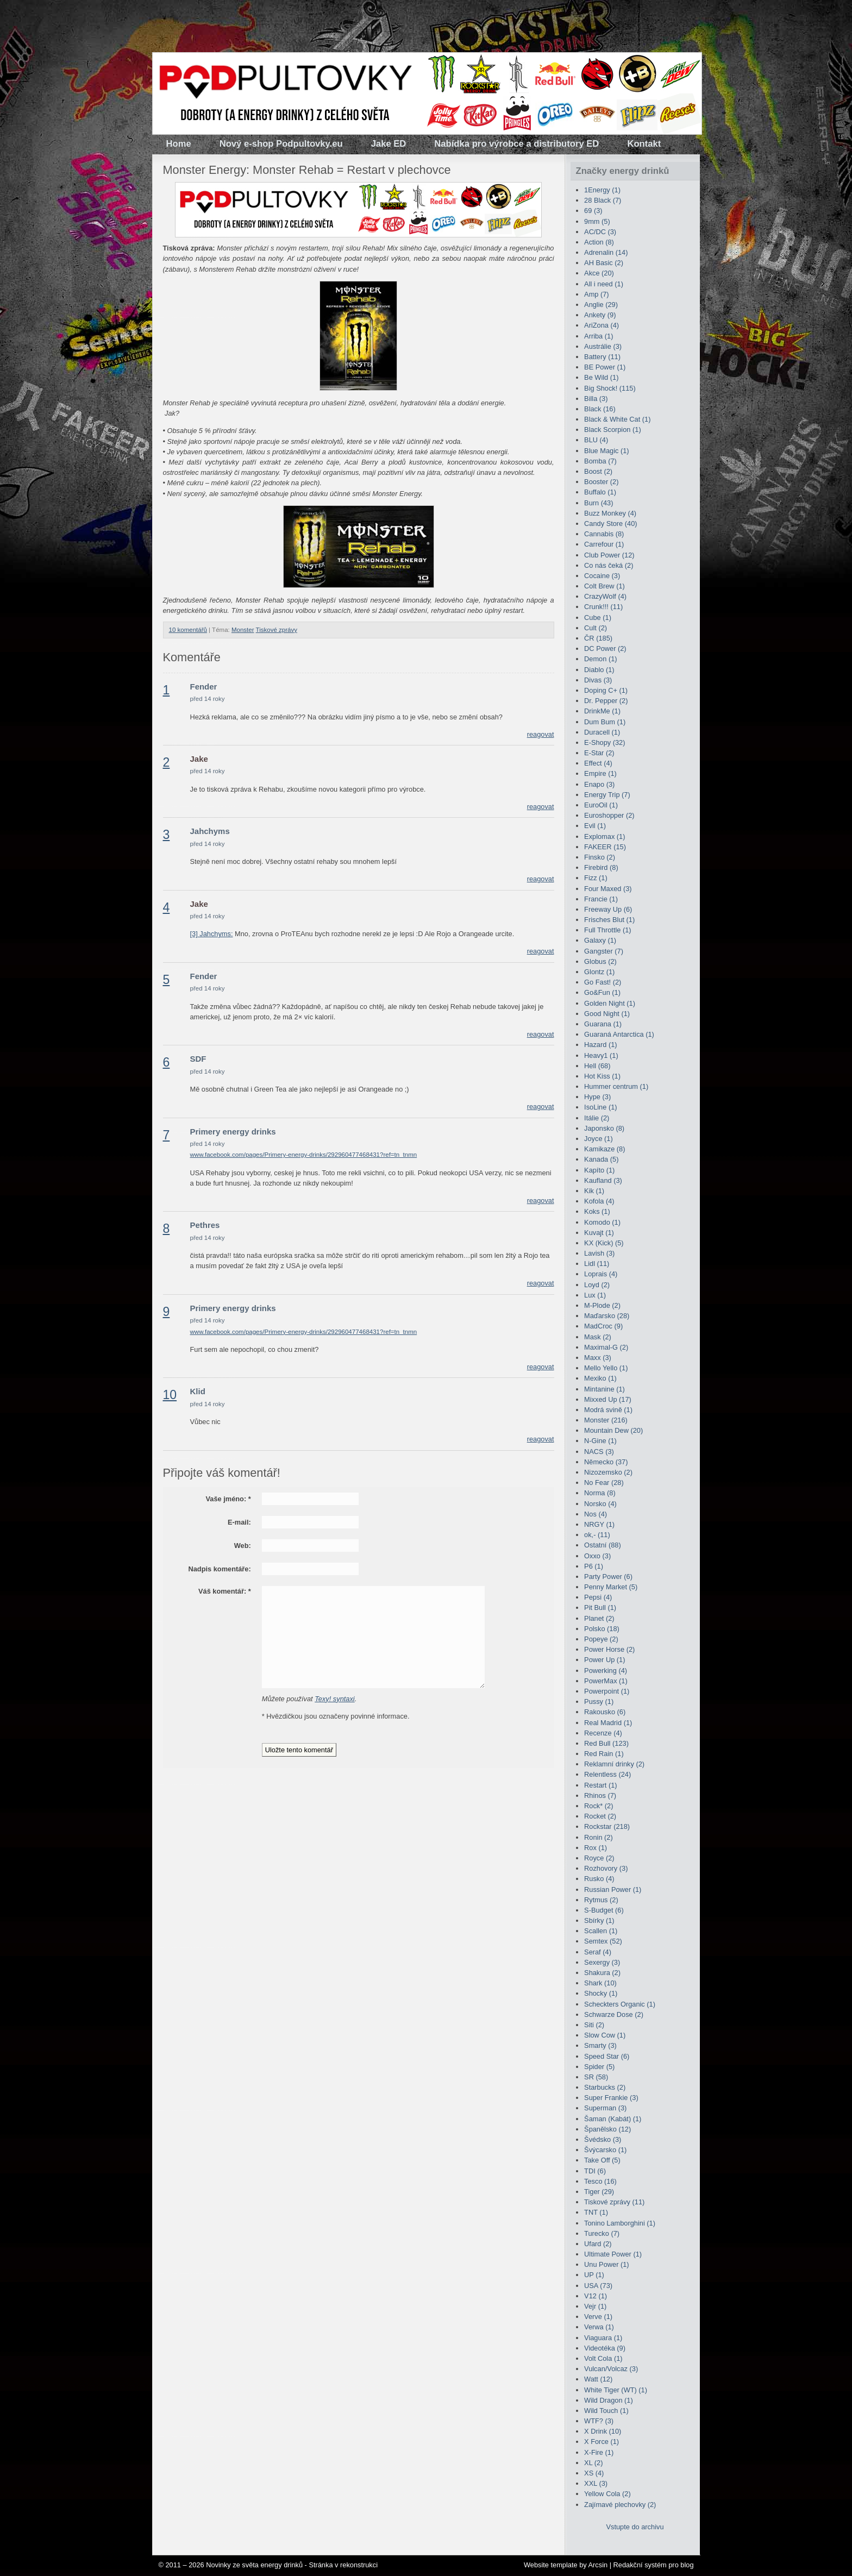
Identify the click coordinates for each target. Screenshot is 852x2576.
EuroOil (601, 805)
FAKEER (605, 847)
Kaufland (603, 1180)
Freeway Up (608, 909)
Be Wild (601, 377)
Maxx (597, 1357)
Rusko (599, 1879)
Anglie (601, 304)
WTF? (598, 2421)
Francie (601, 899)
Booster (601, 482)
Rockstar (607, 1826)
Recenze (603, 1733)
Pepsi (598, 1597)
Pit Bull (600, 1607)
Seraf (597, 1952)
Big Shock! (610, 388)
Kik (594, 1191)
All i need (603, 284)
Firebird (601, 867)
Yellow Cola (607, 2494)
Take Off (602, 2160)
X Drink (602, 2431)
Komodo (602, 1222)
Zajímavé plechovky (620, 2504)
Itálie (596, 1118)
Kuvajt (599, 1233)
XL (593, 2463)
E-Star (599, 753)
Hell (597, 1066)
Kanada (601, 1159)
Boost (598, 471)
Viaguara (603, 2338)
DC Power (605, 648)
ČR (598, 638)
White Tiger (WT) (615, 2390)
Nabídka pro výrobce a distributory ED (516, 144)
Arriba (598, 336)
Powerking (605, 1670)
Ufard (598, 2244)
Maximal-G (606, 1347)
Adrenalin (606, 252)
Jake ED (388, 144)
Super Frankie (611, 2098)
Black (600, 409)
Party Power (608, 1576)
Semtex (603, 1941)
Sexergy (602, 1962)
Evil (595, 826)
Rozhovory (606, 1868)
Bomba (600, 461)
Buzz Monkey (610, 513)
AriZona (601, 325)
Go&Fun (602, 992)
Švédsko (602, 2139)
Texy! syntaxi (335, 1699)
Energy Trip (607, 795)
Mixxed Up (607, 1399)
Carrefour (604, 544)
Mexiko (600, 1378)
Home (178, 144)
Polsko (601, 1629)
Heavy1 (601, 1055)
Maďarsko (606, 1316)
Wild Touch (606, 2410)
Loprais (600, 1274)
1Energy (602, 190)
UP (594, 2275)
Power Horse (609, 1649)
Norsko (600, 1504)
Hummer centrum (616, 1086)
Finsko (599, 857)
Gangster (603, 951)
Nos (595, 1514)
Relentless (607, 1774)
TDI (595, 2171)
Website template (551, 2565)
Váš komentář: (224, 1591)
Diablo (599, 670)
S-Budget (604, 1910)
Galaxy (600, 940)
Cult (595, 628)
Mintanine (604, 1389)
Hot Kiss (602, 1076)
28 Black (602, 200)
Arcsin (598, 2565)
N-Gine (600, 1441)
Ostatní (602, 1545)
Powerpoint (606, 1691)
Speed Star (606, 2056)
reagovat (540, 734)
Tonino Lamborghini (619, 2223)
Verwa (599, 2327)
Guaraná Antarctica (619, 1034)
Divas (598, 680)
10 (170, 1395)
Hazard (600, 1045)
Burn (598, 503)
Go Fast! (602, 982)
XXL (595, 2483)
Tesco (600, 2181)
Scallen (600, 1931)
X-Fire (598, 2452)
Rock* (598, 1806)
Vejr (595, 2306)
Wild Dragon (608, 2400)
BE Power (604, 367)
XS (594, 2473)
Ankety (600, 315)
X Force (601, 2441)
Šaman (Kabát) (612, 2119)
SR (596, 2077)
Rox (595, 1848)
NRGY (599, 1524)
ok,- (597, 1535)
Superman (605, 2108)
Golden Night (609, 1003)
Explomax (604, 836)
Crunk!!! (603, 607)
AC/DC (600, 232)
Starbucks (604, 2087)
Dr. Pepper (606, 701)
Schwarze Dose (613, 2014)
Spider (599, 2067)
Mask (597, 1337)
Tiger (599, 2192)
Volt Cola (603, 2358)
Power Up (604, 1660)
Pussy (598, 1701)
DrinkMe (602, 711)
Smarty (600, 2045)
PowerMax (606, 1681)
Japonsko (604, 1128)
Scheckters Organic (619, 2004)
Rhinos (600, 1795)
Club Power (609, 555)
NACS (599, 1451)
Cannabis (604, 534)
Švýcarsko (605, 2150)
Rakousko (604, 1712)
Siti (594, 2025)
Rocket (600, 1816)
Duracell (602, 732)
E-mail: (239, 1522)
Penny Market (610, 1587)
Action (599, 242)
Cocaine (602, 576)
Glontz (599, 972)
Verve (598, 2316)
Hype (597, 1097)
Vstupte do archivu (635, 2527)
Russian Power (612, 1889)
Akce (599, 273)
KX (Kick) (604, 1243)
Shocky (600, 1993)
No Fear (604, 1482)
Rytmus (601, 1900)
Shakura (602, 1973)
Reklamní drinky (614, 1764)
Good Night (607, 1014)
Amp (596, 294)
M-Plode (602, 1305)
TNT (596, 2212)
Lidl (596, 1263)
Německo (606, 1462)
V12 (595, 2296)
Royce (599, 1858)
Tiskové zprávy (276, 629)
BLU (596, 440)
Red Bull (606, 1743)
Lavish (599, 1253)
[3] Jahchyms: (211, 934)
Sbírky (599, 1920)
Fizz (595, 878)
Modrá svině (608, 1410)
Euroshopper (609, 815)
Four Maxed (607, 889)
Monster (242, 629)
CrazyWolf (605, 596)
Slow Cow (604, 2035)
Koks (597, 1211)
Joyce (598, 1139)
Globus (600, 961)
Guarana (603, 1024)
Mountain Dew (613, 1430)
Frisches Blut (609, 920)
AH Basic (603, 263)
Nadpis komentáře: (220, 1569)
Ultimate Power (613, 2254)
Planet (599, 1618)
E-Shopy (604, 742)
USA (598, 2286)
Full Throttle (607, 930)
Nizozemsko (608, 1472)
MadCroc (603, 1326)
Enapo (599, 784)
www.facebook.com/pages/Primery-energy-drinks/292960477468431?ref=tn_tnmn (303, 1154)
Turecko (601, 2233)
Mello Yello (606, 1368)
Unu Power (606, 2264)
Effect (598, 763)
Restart (600, 1785)
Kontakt (644, 144)
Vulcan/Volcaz (611, 2369)
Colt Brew (604, 586)
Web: (242, 1545)
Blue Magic (606, 451)
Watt (598, 2379)
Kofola (599, 1201)
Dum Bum (604, 722)
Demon (600, 659)
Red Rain (604, 1754)
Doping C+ (606, 690)
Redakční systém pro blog (653, 2565)
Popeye (601, 1639)
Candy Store (610, 523)
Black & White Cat (617, 419)
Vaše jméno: (228, 1499)
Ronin (598, 1837)
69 (593, 210)
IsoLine (600, 1107)
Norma (600, 1493)
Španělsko (607, 2129)
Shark (600, 1983)
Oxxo (597, 1556)
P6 (593, 1566)
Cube (597, 617)
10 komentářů (188, 629)
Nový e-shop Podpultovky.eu (281, 144)
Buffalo (600, 492)
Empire (600, 773)
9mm (597, 221)
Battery (602, 357)
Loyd (597, 1285)
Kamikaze (604, 1149)
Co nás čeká (608, 565)
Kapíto (599, 1170)
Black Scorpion (612, 429)
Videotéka (604, 2348)
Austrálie (603, 346)
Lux (595, 1295)
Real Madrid (608, 1723)
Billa (595, 398)
